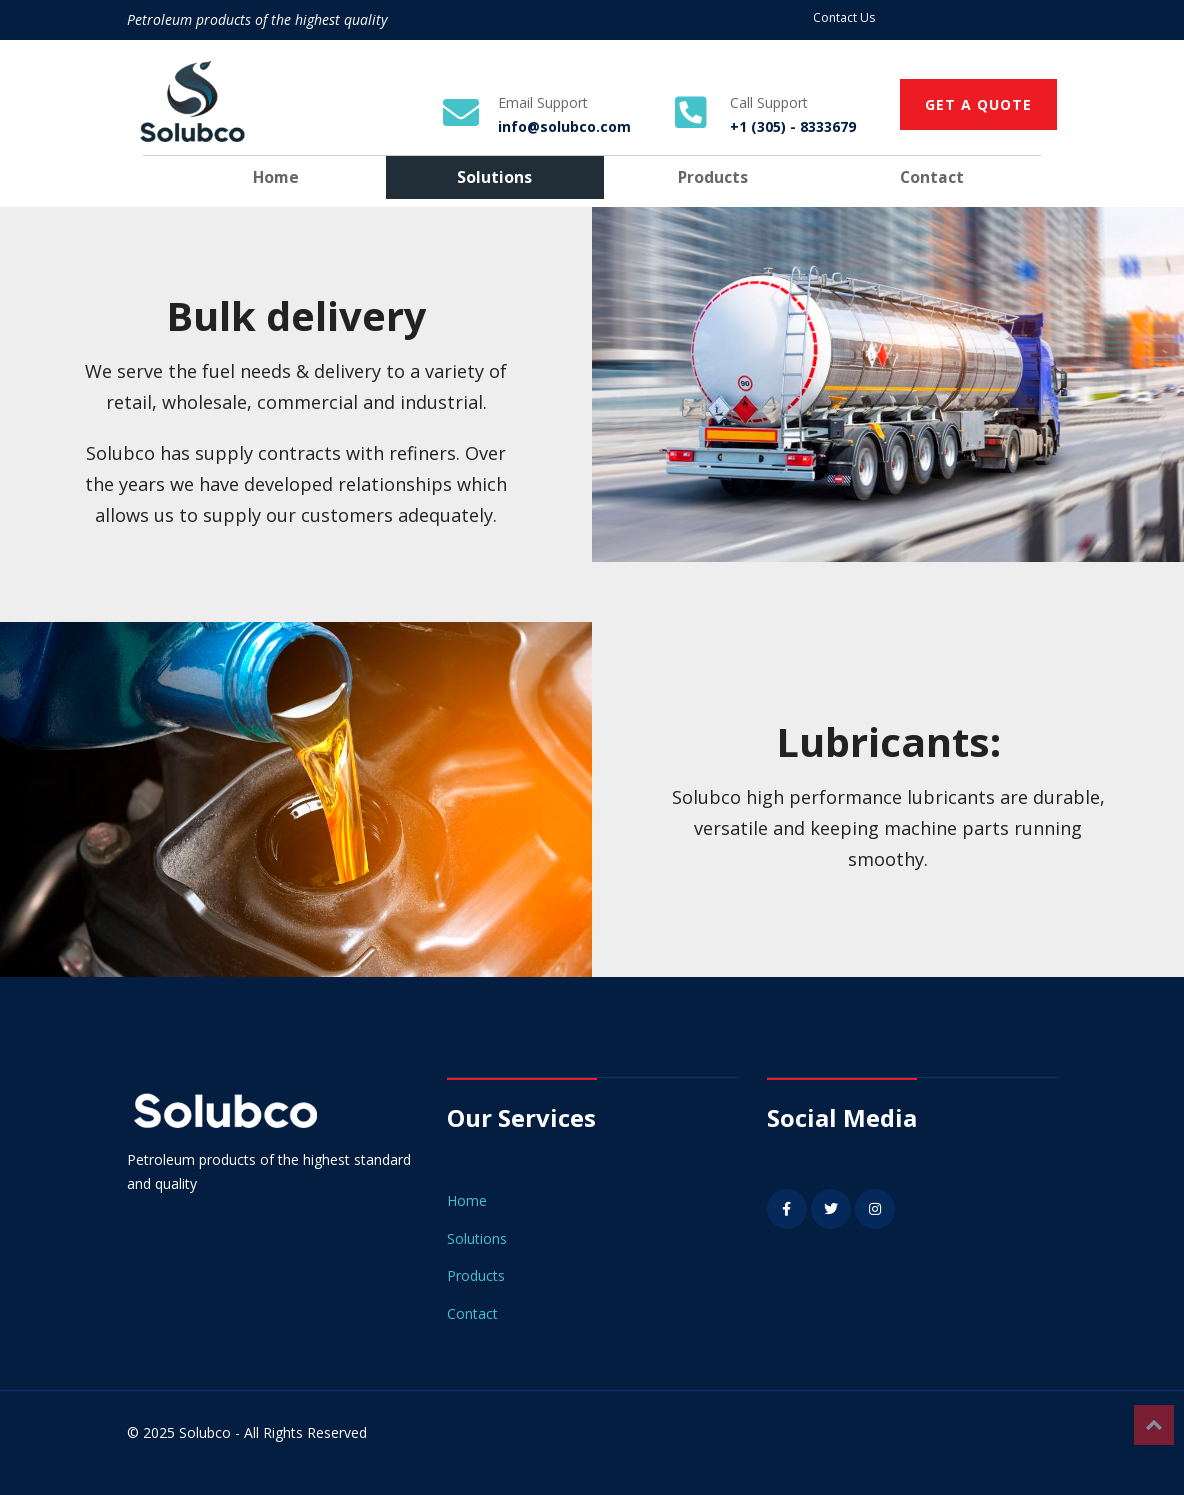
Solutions (494, 177)
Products (713, 177)
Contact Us (844, 17)
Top (1154, 1425)
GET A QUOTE (978, 104)
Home (276, 177)
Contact (932, 177)
